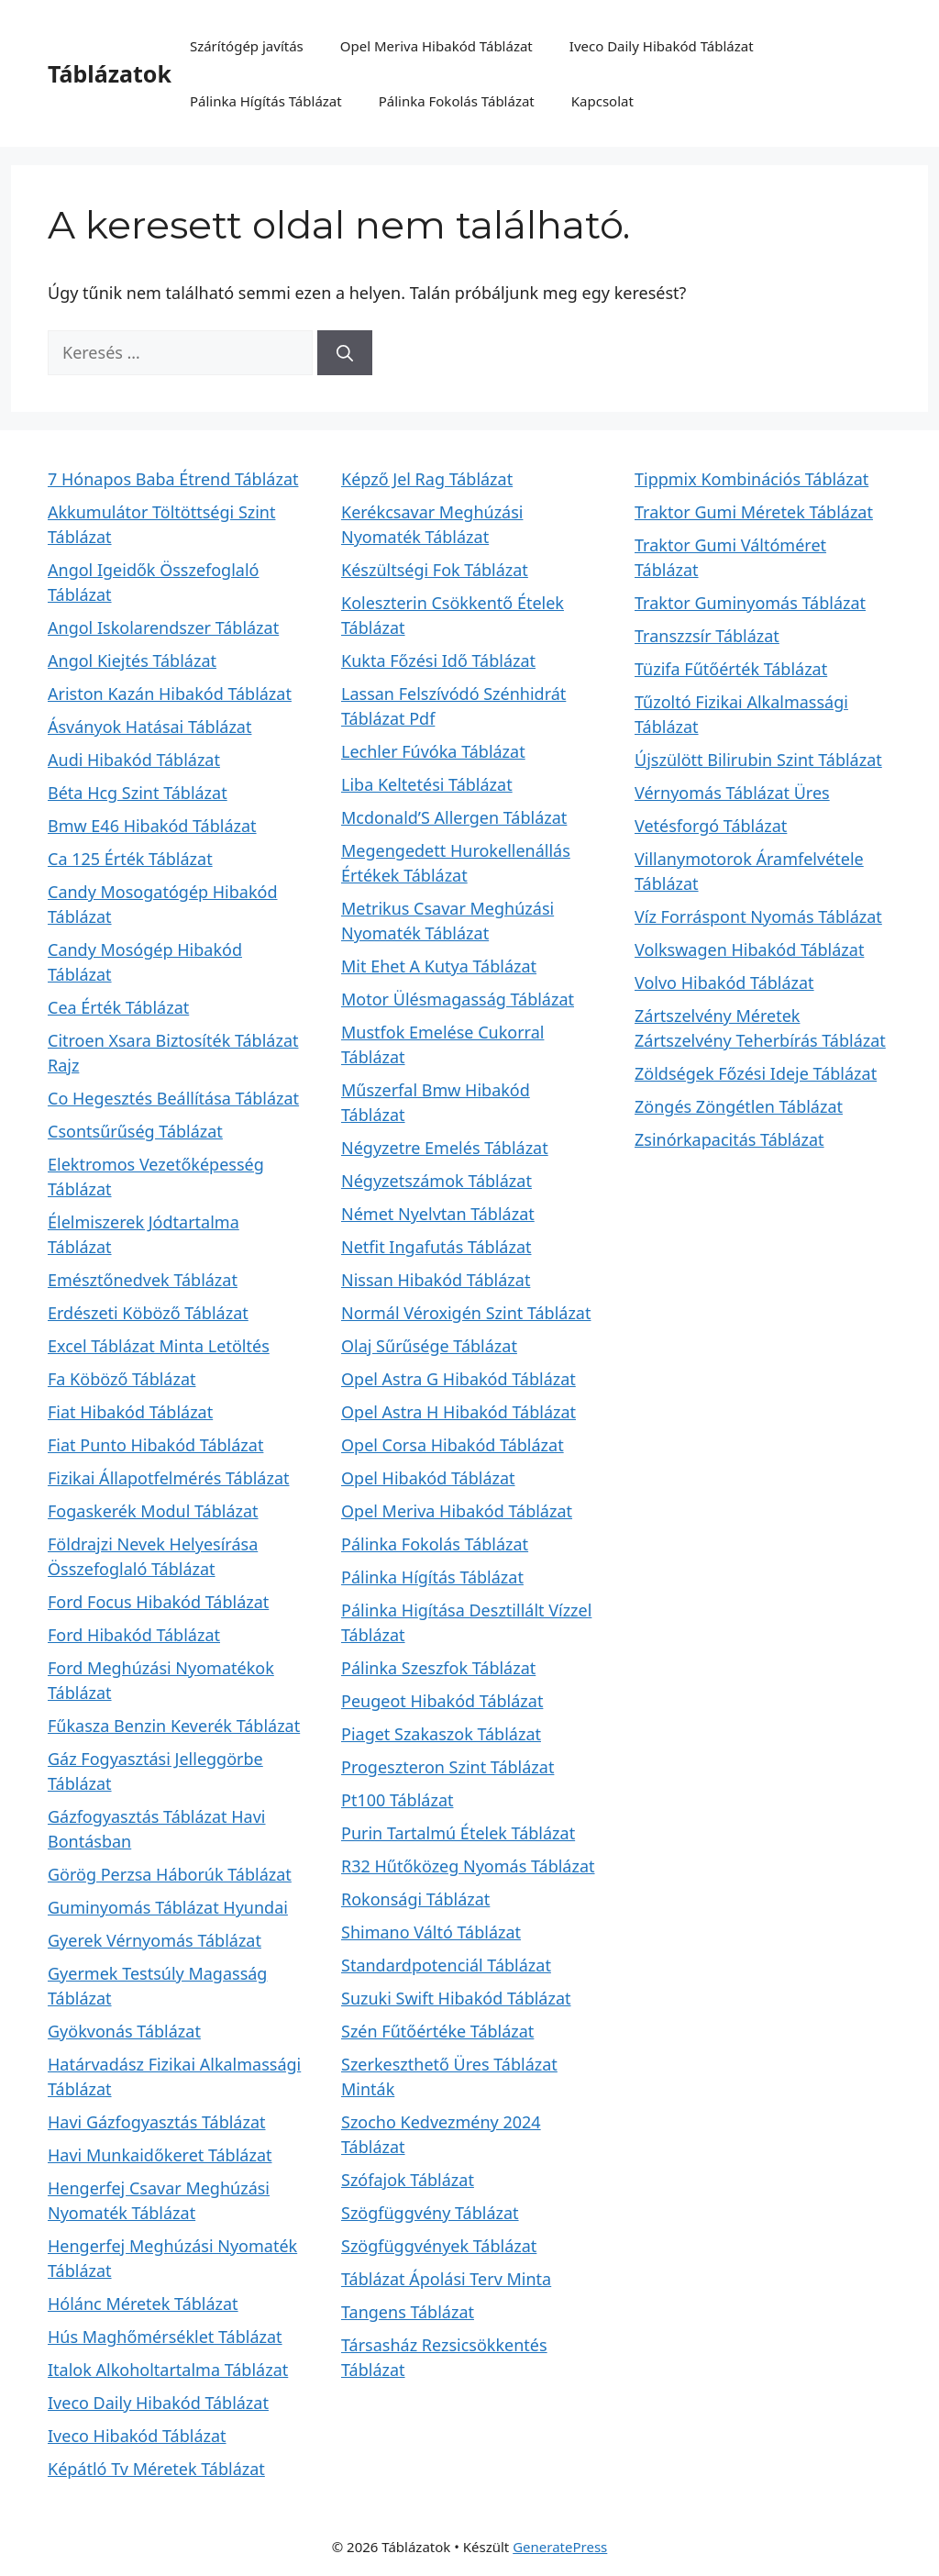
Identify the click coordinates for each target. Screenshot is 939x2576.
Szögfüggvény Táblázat (430, 2213)
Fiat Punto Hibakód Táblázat (155, 1445)
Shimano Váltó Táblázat (431, 1932)
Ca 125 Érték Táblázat (130, 859)
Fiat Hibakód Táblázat (130, 1412)
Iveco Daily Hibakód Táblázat (661, 46)
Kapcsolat (602, 101)
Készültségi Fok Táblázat (434, 570)
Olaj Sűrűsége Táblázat (429, 1346)
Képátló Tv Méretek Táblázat (156, 2469)
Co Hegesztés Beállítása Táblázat (173, 1098)
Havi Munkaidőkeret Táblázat (160, 2155)
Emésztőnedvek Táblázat (143, 1280)
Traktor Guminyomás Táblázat (750, 603)
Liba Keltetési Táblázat (427, 784)
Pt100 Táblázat (397, 1800)
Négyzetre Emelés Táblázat (444, 1148)
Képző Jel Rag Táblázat (427, 479)
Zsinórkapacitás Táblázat (729, 1139)
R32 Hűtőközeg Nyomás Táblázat (468, 1866)
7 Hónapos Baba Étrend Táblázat (173, 479)
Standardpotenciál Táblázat (446, 1965)
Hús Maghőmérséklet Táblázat (165, 2337)
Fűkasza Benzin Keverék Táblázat (174, 1726)
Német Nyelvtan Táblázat (438, 1214)
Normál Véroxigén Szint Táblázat (466, 1313)
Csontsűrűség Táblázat (135, 1131)
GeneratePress (560, 2546)
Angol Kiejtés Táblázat (132, 661)
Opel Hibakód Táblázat (428, 1478)
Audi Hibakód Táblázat (134, 760)
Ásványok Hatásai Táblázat (149, 727)
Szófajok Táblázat (407, 2180)
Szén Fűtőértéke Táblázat (437, 2031)
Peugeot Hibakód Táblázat (442, 1701)
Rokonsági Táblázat (415, 1899)
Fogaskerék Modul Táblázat (153, 1511)
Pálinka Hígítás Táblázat (266, 101)
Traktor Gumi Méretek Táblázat (754, 512)
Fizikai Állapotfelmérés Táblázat (169, 1478)
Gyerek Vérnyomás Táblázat (154, 1940)
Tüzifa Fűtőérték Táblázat (731, 669)
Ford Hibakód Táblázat (134, 1635)
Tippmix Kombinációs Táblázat (751, 479)
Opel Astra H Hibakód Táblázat (458, 1412)
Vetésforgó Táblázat (711, 826)
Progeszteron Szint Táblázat (447, 1767)
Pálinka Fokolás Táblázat (457, 101)
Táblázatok (109, 73)
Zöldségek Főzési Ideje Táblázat (756, 1073)
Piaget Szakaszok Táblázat (441, 1734)
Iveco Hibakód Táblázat (137, 2436)
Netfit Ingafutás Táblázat (436, 1247)
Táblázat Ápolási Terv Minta (446, 2279)
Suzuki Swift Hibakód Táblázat (456, 1998)
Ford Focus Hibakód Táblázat (158, 1602)
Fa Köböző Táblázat (122, 1379)
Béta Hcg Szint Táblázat (137, 793)
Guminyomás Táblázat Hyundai (168, 1907)
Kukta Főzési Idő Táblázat (438, 661)
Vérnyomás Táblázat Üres (732, 793)
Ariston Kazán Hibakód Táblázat (170, 694)
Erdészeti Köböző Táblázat (148, 1313)
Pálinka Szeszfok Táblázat (438, 1668)
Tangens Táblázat (407, 2312)
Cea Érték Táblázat (118, 1007)
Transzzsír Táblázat (707, 636)
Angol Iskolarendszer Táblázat (163, 627)
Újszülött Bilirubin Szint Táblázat (758, 760)
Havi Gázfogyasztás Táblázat (157, 2122)
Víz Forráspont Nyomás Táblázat (758, 916)
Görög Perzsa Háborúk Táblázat (170, 1874)
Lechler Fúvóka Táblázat (433, 751)
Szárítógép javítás (247, 46)
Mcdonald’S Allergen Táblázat (454, 817)
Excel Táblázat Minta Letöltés (159, 1346)
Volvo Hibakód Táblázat (724, 983)
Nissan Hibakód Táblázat (435, 1280)
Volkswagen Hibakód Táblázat (749, 949)
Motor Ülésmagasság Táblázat (457, 999)
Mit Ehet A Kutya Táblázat (438, 966)
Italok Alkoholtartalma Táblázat (168, 2370)
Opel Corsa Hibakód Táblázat (452, 1445)
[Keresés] (344, 352)
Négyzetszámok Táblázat (436, 1181)
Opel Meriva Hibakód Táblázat (436, 46)
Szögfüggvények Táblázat (438, 2246)
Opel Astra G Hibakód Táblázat (458, 1379)
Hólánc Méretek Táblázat (143, 2304)
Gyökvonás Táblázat (124, 2031)
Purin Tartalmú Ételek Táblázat (458, 1833)
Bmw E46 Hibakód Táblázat (152, 826)
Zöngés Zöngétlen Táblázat (739, 1106)
